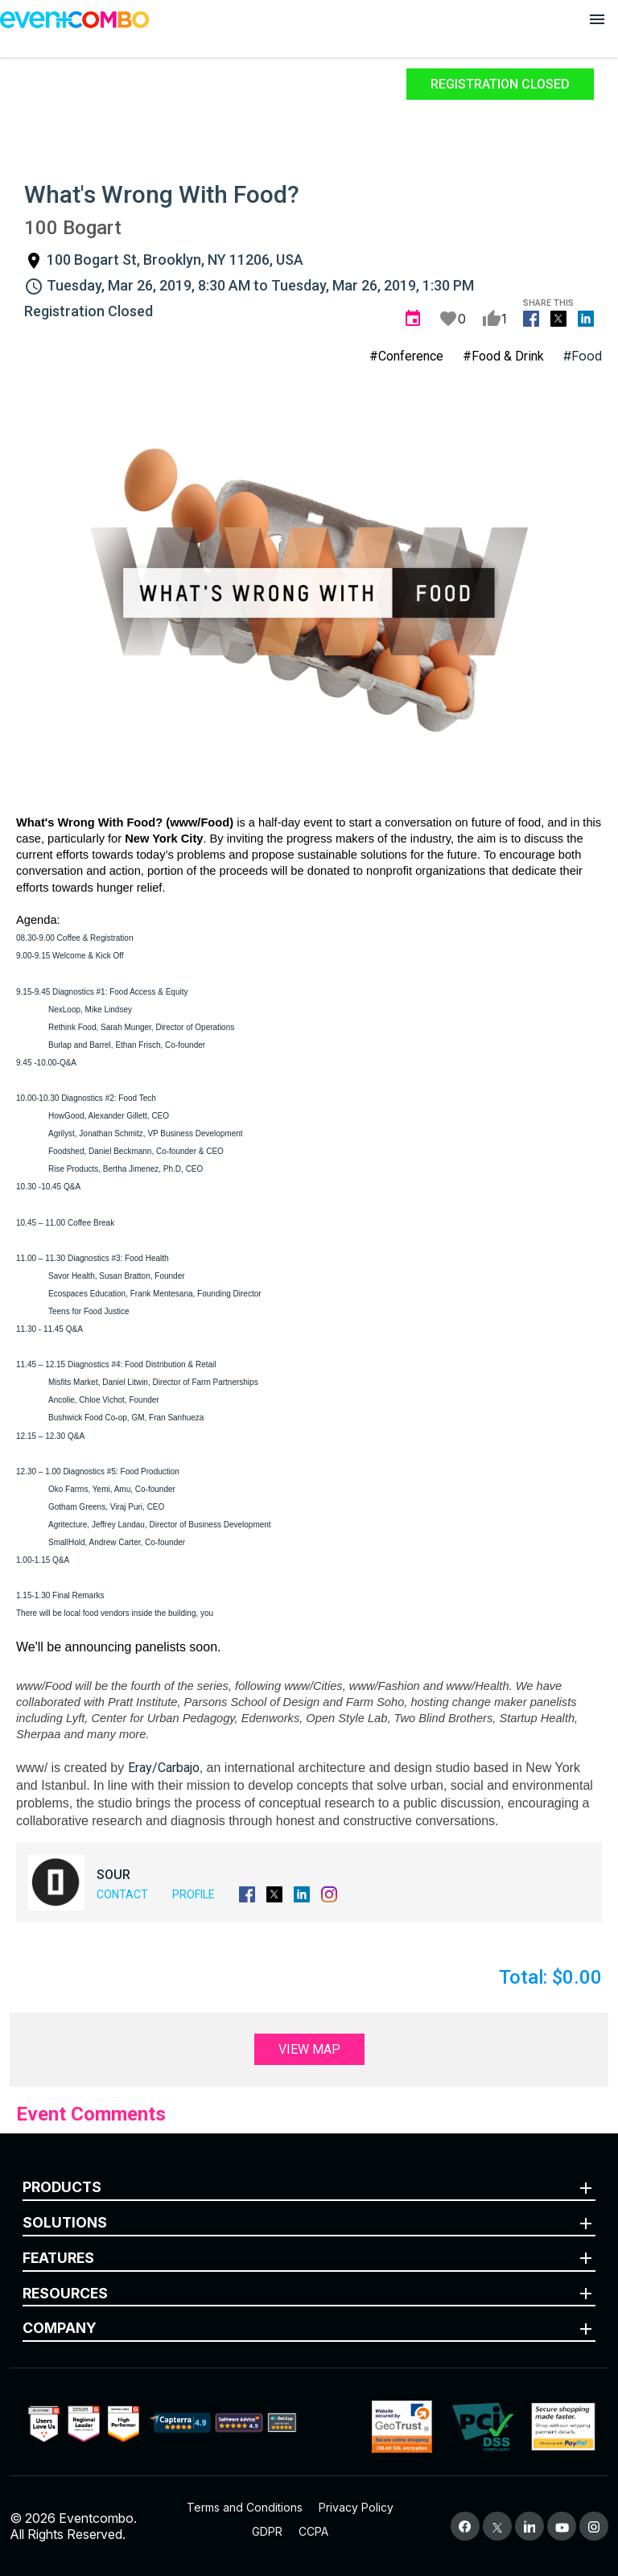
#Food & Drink (503, 356)
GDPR (267, 2531)
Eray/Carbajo (164, 1767)
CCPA (313, 2531)
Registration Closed (500, 84)
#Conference (406, 356)
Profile (193, 1894)
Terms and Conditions (245, 2507)
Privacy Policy (356, 2507)
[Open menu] (597, 19)
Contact (122, 1894)
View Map (309, 2049)
